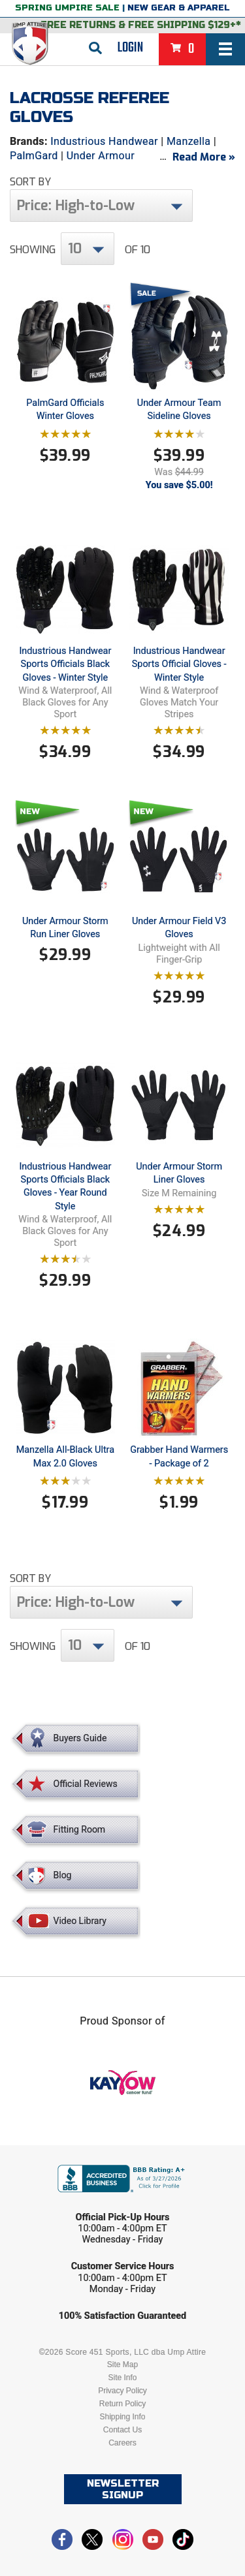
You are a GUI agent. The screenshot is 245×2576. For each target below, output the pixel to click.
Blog (63, 1875)
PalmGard (34, 155)
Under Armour (101, 155)
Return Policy (122, 2403)
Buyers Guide (80, 1738)
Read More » (203, 157)
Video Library (80, 1921)
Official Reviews (86, 1783)
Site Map (122, 2364)
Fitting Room (80, 1829)
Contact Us (122, 2429)
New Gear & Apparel (178, 8)
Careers (122, 2442)
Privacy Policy (122, 2390)
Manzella (189, 141)
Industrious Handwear (104, 141)
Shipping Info (122, 2416)
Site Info (122, 2377)
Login (130, 48)
